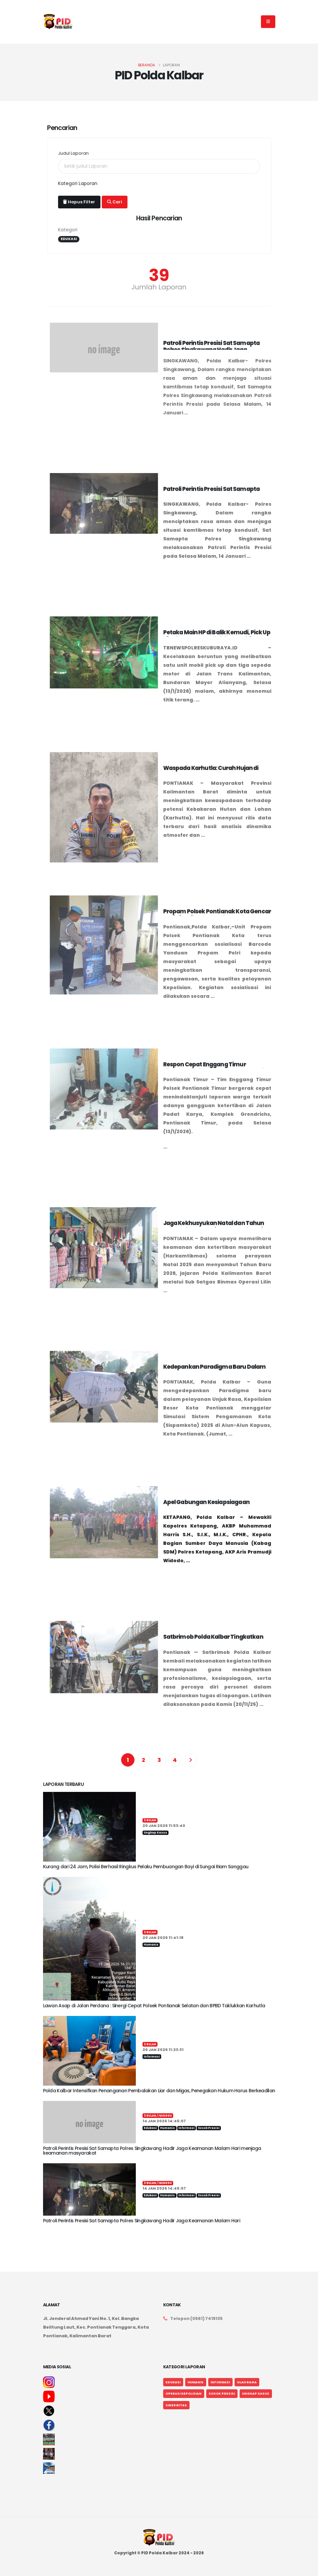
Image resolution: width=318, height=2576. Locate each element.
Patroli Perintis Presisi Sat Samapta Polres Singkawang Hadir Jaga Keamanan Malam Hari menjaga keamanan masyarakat (152, 2150)
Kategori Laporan (77, 183)
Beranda (146, 65)
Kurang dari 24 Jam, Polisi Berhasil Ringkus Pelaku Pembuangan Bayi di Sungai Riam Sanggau (146, 1866)
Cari (114, 202)
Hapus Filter (79, 202)
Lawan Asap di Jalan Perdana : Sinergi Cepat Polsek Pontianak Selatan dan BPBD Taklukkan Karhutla (154, 2005)
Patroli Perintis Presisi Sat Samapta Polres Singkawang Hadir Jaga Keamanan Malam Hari (141, 2220)
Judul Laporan (73, 153)
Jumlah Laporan (159, 287)
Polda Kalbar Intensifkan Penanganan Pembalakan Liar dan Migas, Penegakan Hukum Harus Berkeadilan (159, 2090)
